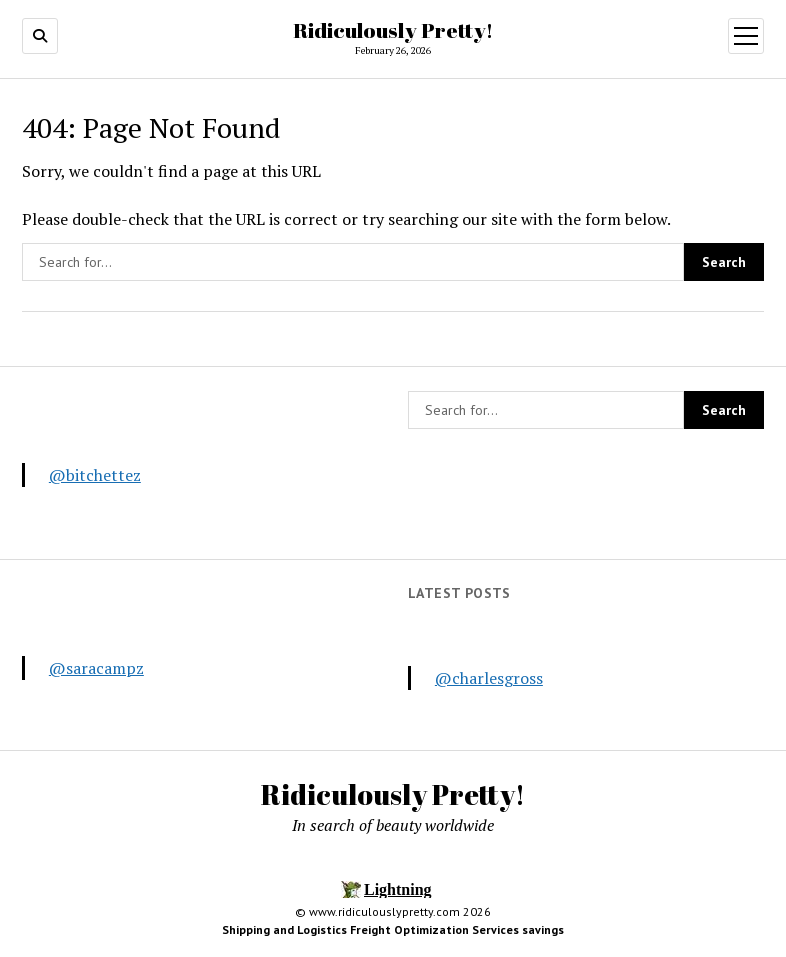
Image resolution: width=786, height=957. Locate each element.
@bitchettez (95, 475)
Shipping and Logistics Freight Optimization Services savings (393, 929)
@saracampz (96, 668)
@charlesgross (489, 678)
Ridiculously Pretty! (393, 30)
